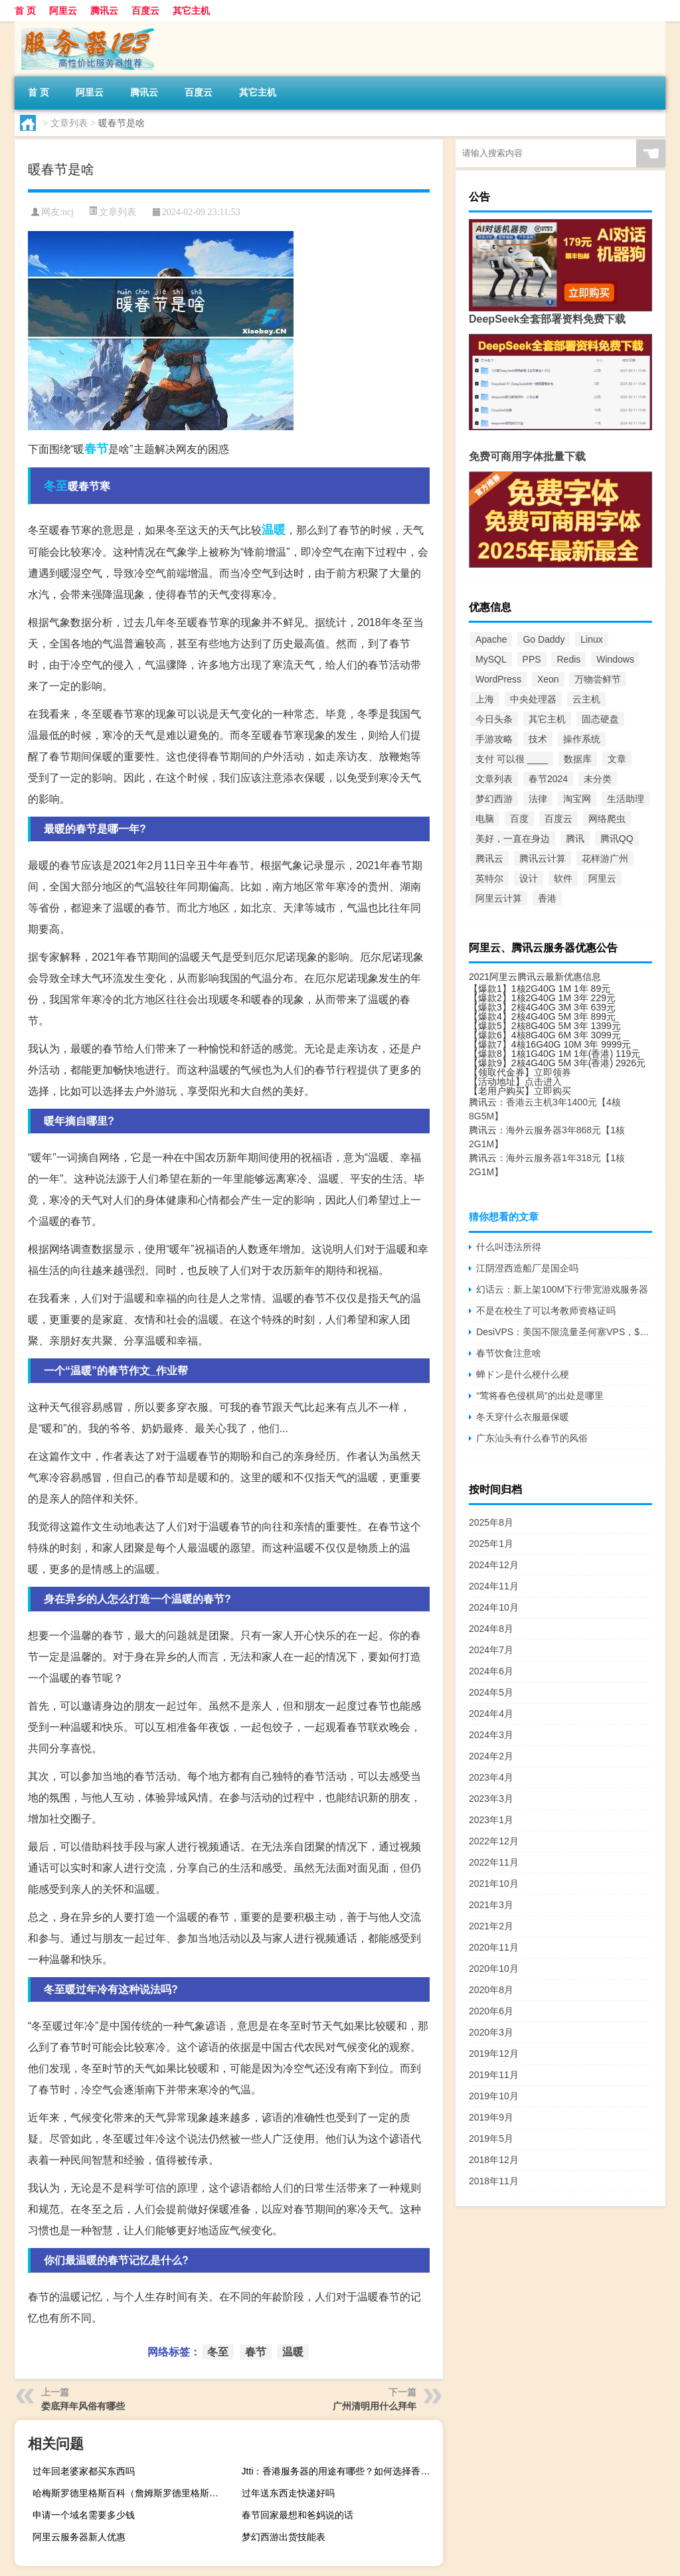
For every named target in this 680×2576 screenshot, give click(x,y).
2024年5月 (491, 1692)
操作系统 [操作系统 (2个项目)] (581, 739)
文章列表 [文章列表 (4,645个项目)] (494, 778)
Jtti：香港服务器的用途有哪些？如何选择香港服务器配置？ (341, 2471)
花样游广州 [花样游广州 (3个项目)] (605, 858)
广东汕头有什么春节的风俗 (532, 1438)
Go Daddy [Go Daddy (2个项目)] (543, 639)
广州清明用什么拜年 (374, 2406)
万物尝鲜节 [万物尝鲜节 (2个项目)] (597, 679)
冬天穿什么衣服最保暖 (522, 1416)
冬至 (56, 486)
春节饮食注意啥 (508, 1353)
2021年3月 (491, 1904)
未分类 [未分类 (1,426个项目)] (598, 778)
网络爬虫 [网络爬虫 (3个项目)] (607, 818)
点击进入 (543, 1081)
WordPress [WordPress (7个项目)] (498, 679)
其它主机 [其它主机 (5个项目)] (547, 719)
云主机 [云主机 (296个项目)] (586, 699)
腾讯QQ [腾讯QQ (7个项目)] (617, 838)
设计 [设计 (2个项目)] (528, 878)
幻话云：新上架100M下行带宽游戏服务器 (562, 1289)
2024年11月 (494, 1586)
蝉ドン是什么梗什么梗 (522, 1374)
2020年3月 (491, 2032)
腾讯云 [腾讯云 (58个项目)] (489, 858)
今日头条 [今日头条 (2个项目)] (494, 719)
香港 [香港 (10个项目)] (547, 898)
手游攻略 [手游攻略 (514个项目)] (494, 739)
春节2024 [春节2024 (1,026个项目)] (548, 778)
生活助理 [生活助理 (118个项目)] (625, 798)
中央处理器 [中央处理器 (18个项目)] (533, 699)
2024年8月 (491, 1628)
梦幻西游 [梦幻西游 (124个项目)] (494, 798)
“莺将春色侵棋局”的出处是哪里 (539, 1395)
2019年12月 (494, 2053)
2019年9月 (491, 2117)
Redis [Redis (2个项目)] (568, 659)
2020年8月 (491, 1989)
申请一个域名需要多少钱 (84, 2515)
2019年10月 (494, 2096)
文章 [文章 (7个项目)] (617, 759)
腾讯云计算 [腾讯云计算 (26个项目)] (542, 858)
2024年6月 (491, 1671)
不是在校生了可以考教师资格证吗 (546, 1310)
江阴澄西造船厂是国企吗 (527, 1268)
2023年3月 (491, 1798)
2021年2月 (491, 1926)
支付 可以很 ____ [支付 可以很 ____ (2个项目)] (511, 759)
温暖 (274, 529)
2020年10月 (494, 1968)
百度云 (145, 10)
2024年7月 (491, 1650)
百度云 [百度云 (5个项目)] (558, 818)
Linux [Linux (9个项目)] (591, 639)
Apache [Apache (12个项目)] (491, 639)
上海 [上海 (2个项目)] (484, 699)
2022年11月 (494, 1862)
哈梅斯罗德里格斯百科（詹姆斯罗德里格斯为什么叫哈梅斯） (131, 2493)
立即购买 (552, 1091)
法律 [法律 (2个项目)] (538, 798)
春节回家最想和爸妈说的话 (297, 2515)
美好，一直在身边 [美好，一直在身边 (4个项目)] (512, 838)
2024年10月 (494, 1607)
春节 (96, 448)
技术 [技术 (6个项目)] (538, 739)
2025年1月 (491, 1543)
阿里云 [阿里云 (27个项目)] (602, 878)
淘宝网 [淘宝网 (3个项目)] (577, 798)
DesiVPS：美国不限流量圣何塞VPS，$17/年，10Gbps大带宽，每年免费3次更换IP (564, 1332)
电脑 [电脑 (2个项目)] (484, 818)
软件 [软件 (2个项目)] (563, 878)
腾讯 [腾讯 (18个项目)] (575, 838)
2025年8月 (491, 1522)
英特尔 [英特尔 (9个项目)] (489, 878)
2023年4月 (491, 1777)
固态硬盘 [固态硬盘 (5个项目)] (600, 719)
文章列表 (69, 123)
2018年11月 (494, 2181)
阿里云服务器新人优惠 (79, 2537)
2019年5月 (491, 2138)
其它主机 (191, 10)
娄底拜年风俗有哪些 (83, 2406)
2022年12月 (494, 1841)
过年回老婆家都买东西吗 (84, 2471)
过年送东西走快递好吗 (288, 2493)
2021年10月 (494, 1883)
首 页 (25, 10)
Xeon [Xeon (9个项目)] (548, 679)
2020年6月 (491, 2011)
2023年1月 (491, 1819)
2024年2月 (491, 1756)
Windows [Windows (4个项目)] (615, 659)
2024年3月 (491, 1735)
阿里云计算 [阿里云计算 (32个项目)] (498, 898)
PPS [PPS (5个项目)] (532, 659)
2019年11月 (494, 2074)
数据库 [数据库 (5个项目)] (578, 759)
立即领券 (552, 1072)
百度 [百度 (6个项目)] (519, 818)
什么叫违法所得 (508, 1247)
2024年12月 (494, 1565)
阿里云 (63, 10)
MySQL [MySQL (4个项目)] (491, 659)
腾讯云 (104, 10)
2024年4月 (491, 1713)
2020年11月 (494, 1947)
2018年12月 (494, 2159)
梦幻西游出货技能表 (283, 2537)
